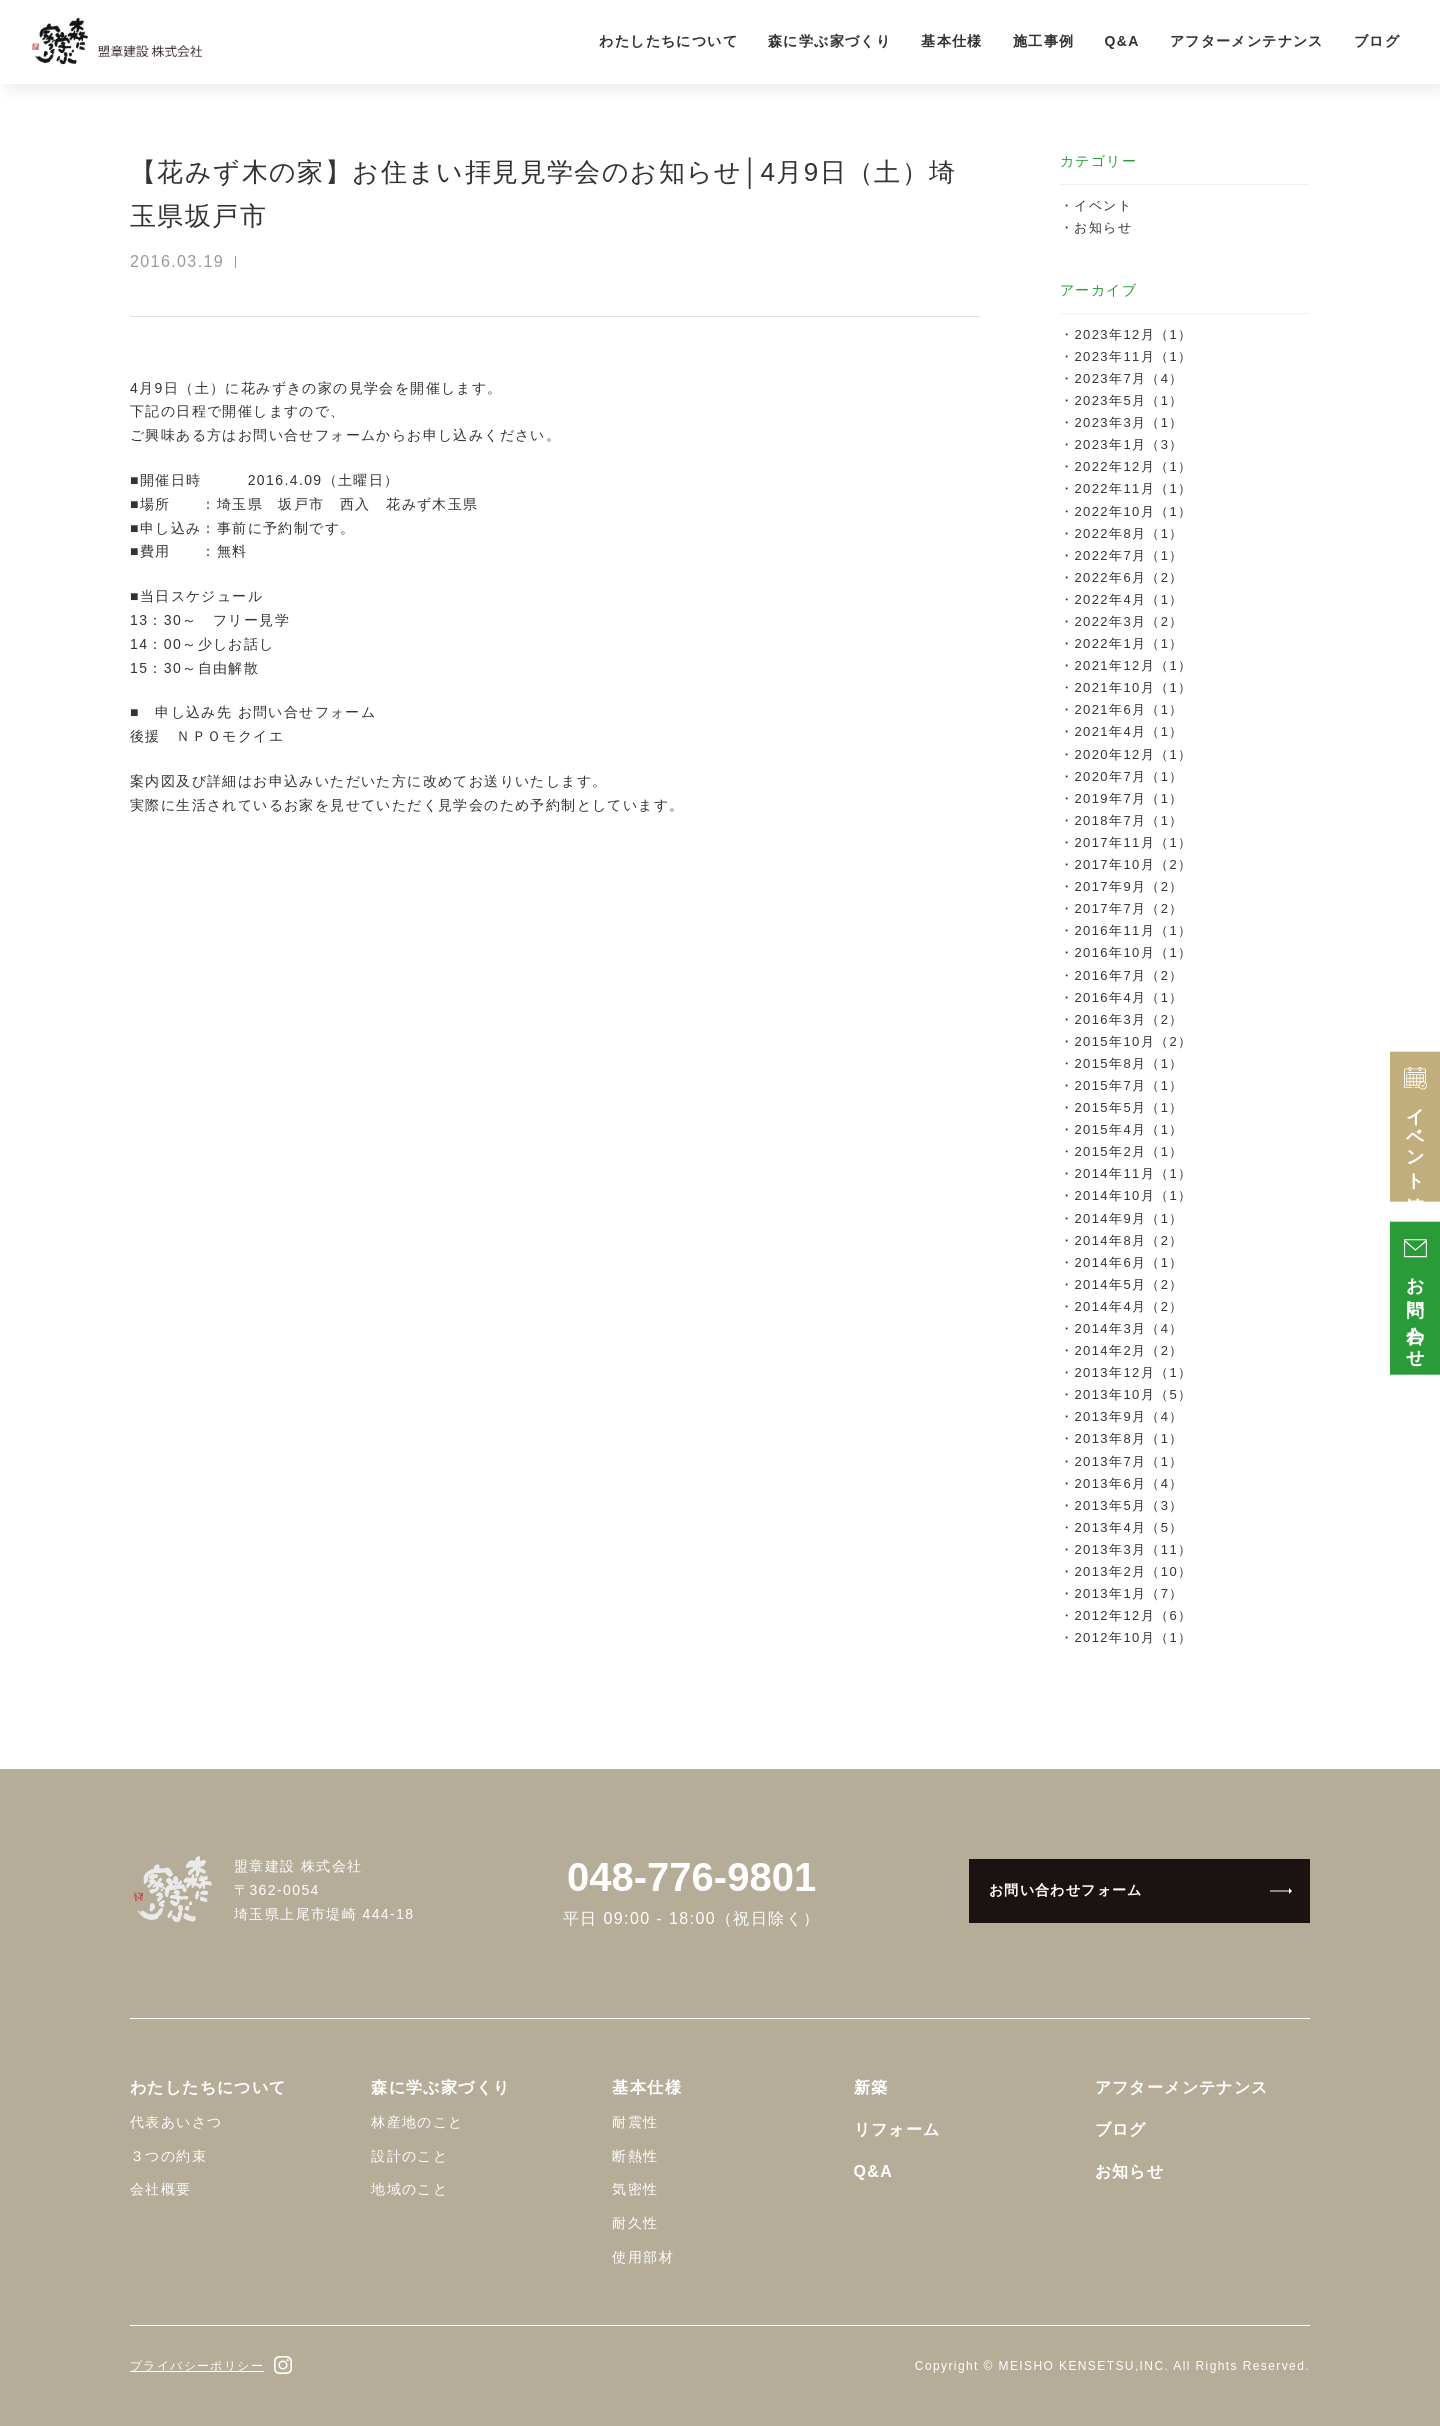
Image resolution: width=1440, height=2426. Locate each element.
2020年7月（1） (1128, 776)
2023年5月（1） (1128, 400)
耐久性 (635, 2223)
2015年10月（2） (1133, 1041)
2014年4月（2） (1128, 1306)
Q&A (1121, 41)
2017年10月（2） (1133, 864)
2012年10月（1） (1133, 1637)
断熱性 (635, 2156)
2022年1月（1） (1128, 643)
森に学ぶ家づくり (829, 41)
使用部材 (643, 2257)
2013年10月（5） (1133, 1394)
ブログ (1377, 41)
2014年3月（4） (1128, 1328)
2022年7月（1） (1128, 555)
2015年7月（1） (1128, 1085)
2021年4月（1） (1128, 731)
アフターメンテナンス (1247, 41)
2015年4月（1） (1128, 1129)
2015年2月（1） (1128, 1151)
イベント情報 (1415, 1127)
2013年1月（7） (1128, 1593)
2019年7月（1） (1128, 798)
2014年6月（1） (1128, 1262)
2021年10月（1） (1133, 687)
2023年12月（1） (1133, 334)
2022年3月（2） (1128, 621)
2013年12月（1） (1133, 1372)
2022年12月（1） (1133, 466)
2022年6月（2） (1128, 577)
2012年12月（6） (1133, 1615)
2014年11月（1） (1133, 1173)
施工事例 (1044, 41)
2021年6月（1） (1128, 709)
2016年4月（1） (1128, 997)
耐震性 (635, 2122)
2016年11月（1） (1133, 930)
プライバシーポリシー (197, 2366)
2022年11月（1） (1133, 488)
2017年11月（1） (1133, 842)
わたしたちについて (668, 41)
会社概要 (161, 2189)
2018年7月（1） (1128, 820)
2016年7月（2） (1128, 975)
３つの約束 (168, 2156)
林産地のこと (417, 2122)
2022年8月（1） (1128, 533)
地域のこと (409, 2189)
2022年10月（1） (1133, 511)
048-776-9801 (691, 1877)
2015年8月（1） (1128, 1063)
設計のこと (409, 2156)
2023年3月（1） (1128, 422)
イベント (1103, 205)
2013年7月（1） (1128, 1461)
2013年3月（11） (1133, 1549)
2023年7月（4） (1128, 378)
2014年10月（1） (1133, 1195)
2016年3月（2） (1128, 1019)
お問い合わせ (1415, 1298)
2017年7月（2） (1128, 908)
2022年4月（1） (1128, 599)
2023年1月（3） (1128, 444)
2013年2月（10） (1133, 1571)
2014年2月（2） (1128, 1350)
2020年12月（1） (1133, 754)
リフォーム (897, 2129)
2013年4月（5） (1128, 1527)
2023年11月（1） (1133, 356)
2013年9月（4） (1128, 1416)
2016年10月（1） (1133, 952)
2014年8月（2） (1128, 1240)
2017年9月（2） (1128, 886)
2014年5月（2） (1128, 1284)
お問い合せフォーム (307, 435)
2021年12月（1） (1133, 665)
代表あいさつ (176, 2122)
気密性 (635, 2189)
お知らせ (1103, 227)
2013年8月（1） (1128, 1438)
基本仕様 (952, 41)
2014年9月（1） (1128, 1218)
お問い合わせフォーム (1066, 1890)
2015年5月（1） (1128, 1107)
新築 (871, 2087)
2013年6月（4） (1128, 1483)
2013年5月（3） (1128, 1505)
